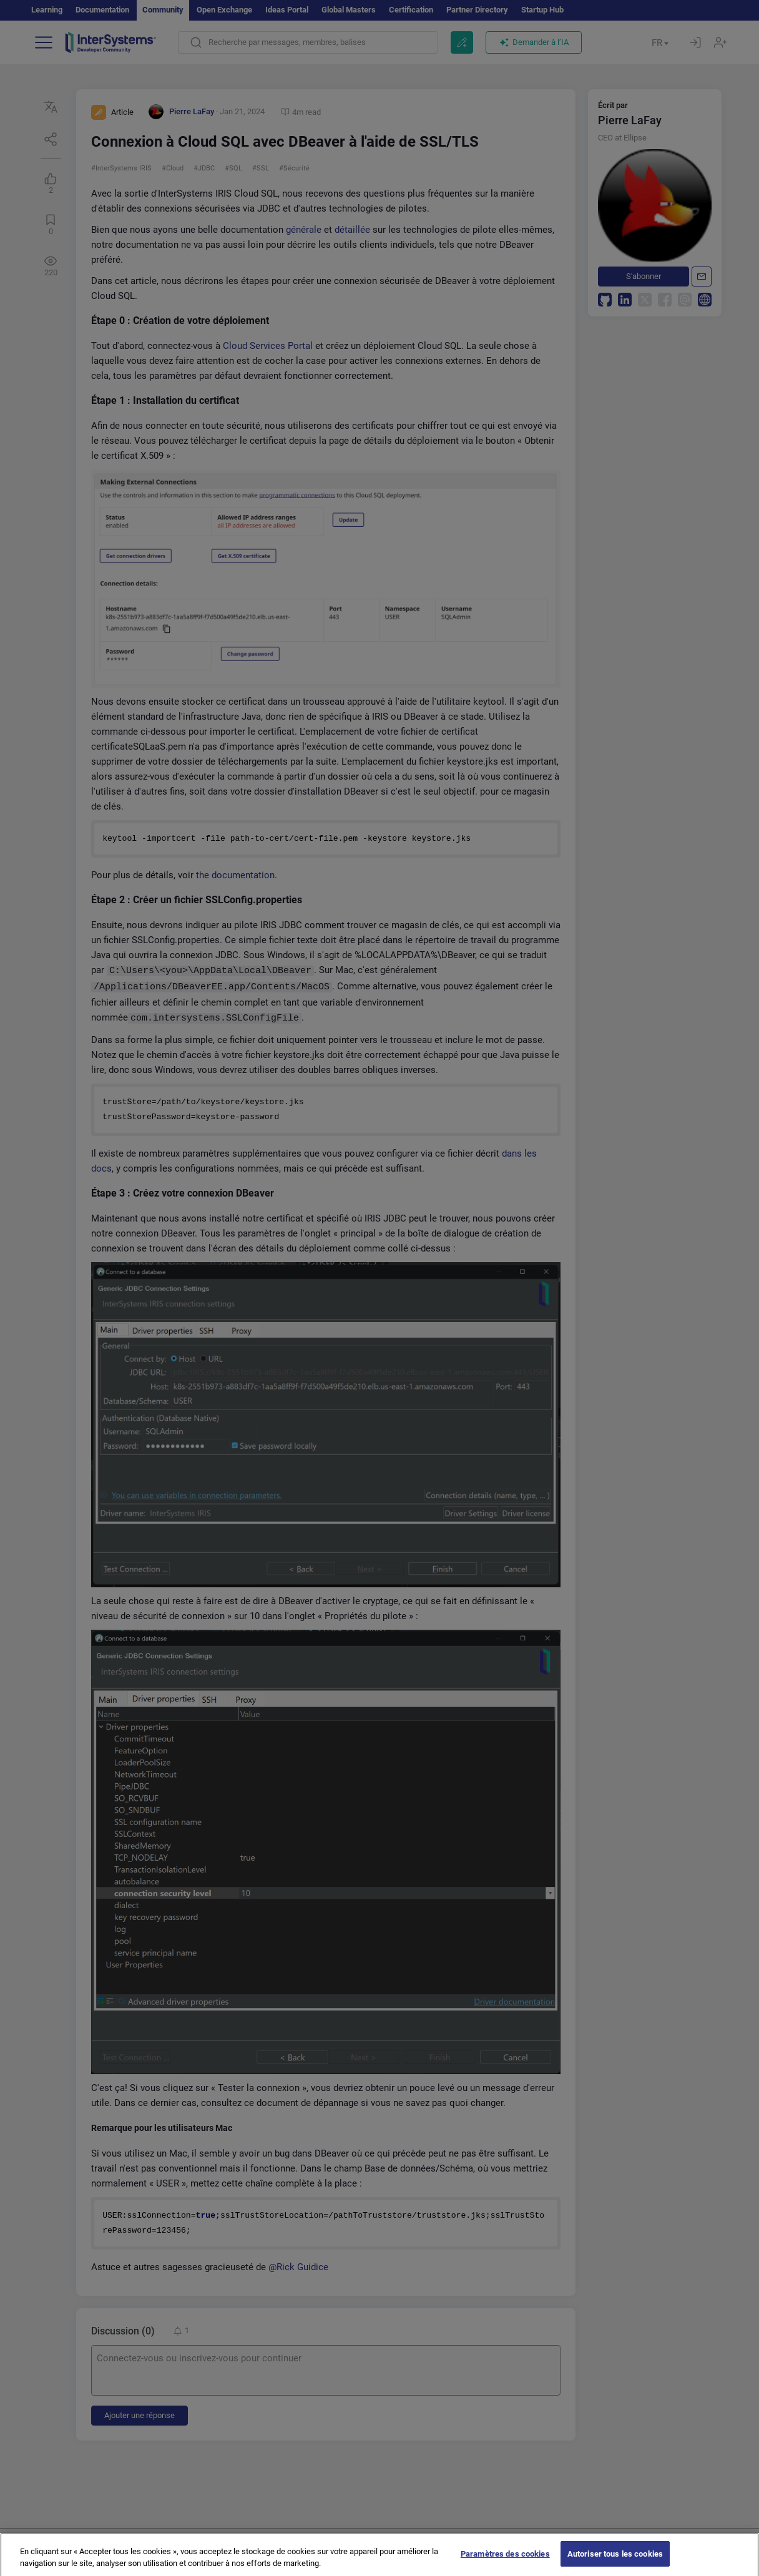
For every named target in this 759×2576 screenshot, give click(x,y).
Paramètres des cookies (505, 2563)
